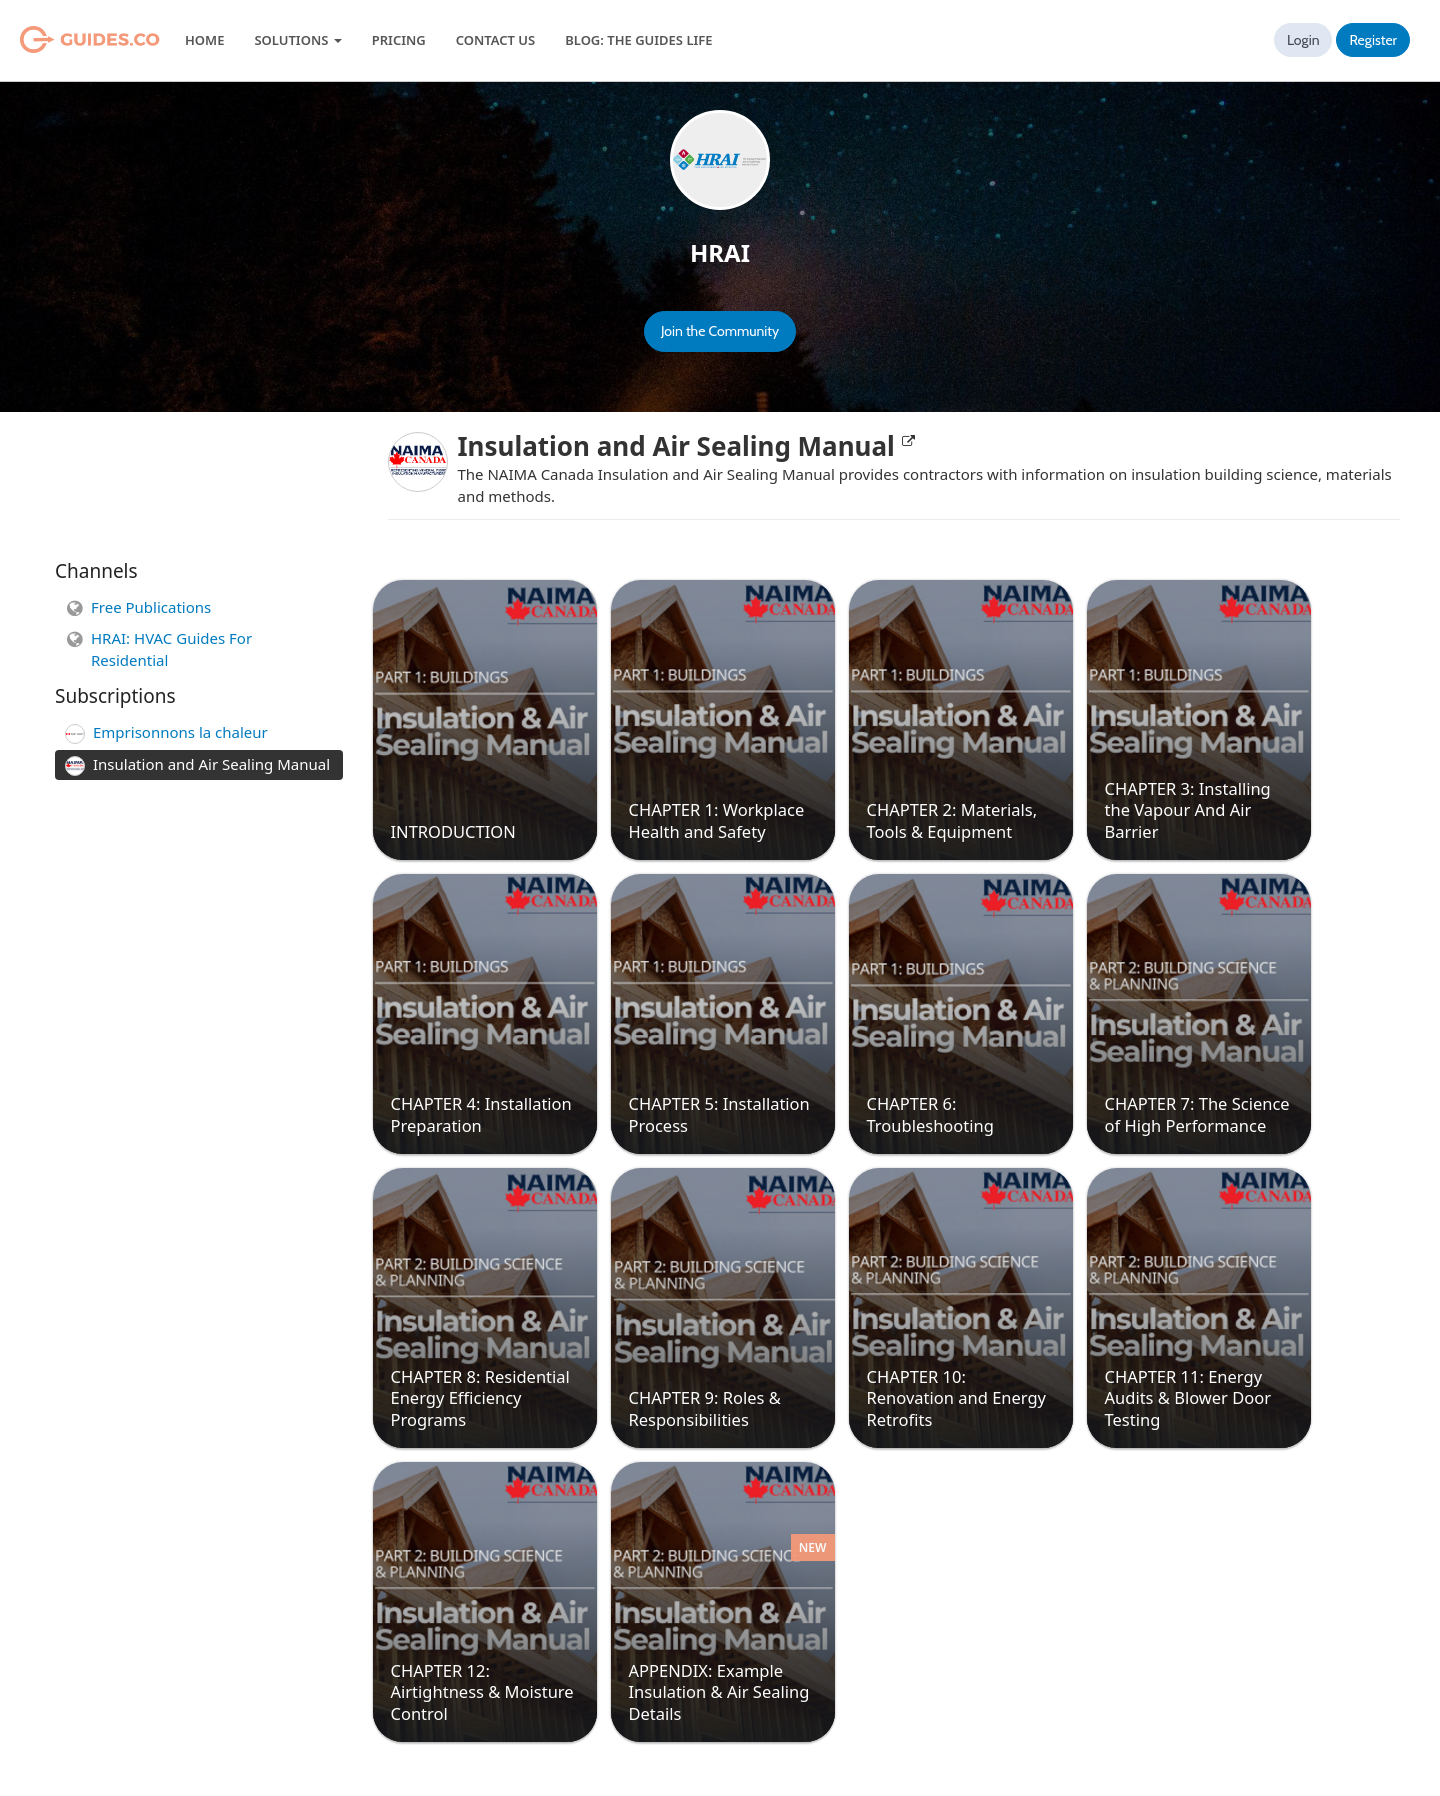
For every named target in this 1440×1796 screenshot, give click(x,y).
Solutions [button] (297, 40)
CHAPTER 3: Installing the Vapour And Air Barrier (1188, 810)
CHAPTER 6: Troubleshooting (930, 1114)
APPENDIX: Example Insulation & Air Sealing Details (719, 1692)
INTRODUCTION (453, 831)
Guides (64, 40)
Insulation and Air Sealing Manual (686, 446)
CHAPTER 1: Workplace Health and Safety (717, 820)
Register (1373, 40)
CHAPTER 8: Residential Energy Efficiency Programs (480, 1398)
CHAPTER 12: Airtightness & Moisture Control (482, 1692)
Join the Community (720, 331)
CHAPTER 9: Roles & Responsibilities (705, 1408)
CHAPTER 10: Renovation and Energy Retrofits (957, 1398)
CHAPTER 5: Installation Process (719, 1114)
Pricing (399, 40)
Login (1303, 40)
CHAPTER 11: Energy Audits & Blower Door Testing (1188, 1398)
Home (204, 40)
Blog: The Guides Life (638, 40)
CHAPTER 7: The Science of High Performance (1197, 1114)
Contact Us (495, 40)
